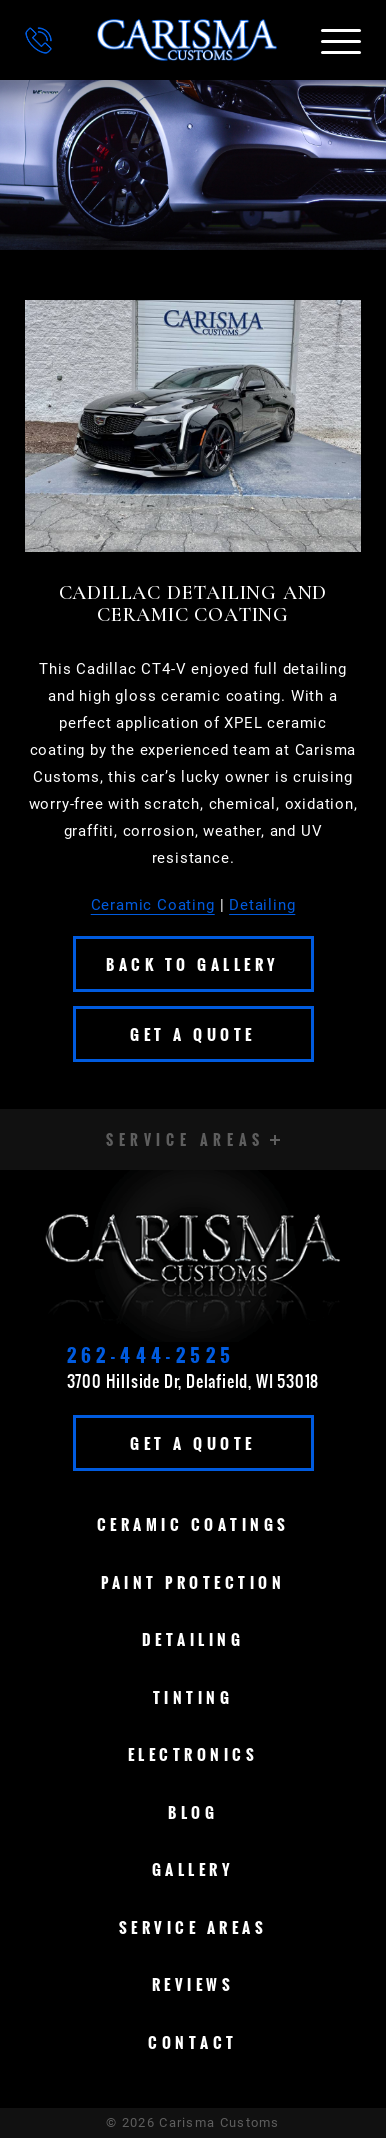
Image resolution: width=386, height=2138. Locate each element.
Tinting (193, 1697)
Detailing (262, 905)
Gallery (193, 1869)
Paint (193, 1582)
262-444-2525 (151, 1355)
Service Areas (193, 1927)
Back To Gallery (193, 964)
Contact (193, 2042)
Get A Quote (193, 1034)
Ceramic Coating (153, 905)
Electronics (193, 1754)
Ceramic (193, 1524)
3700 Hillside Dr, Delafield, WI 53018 (193, 1381)
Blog (193, 1812)
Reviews (193, 1984)
